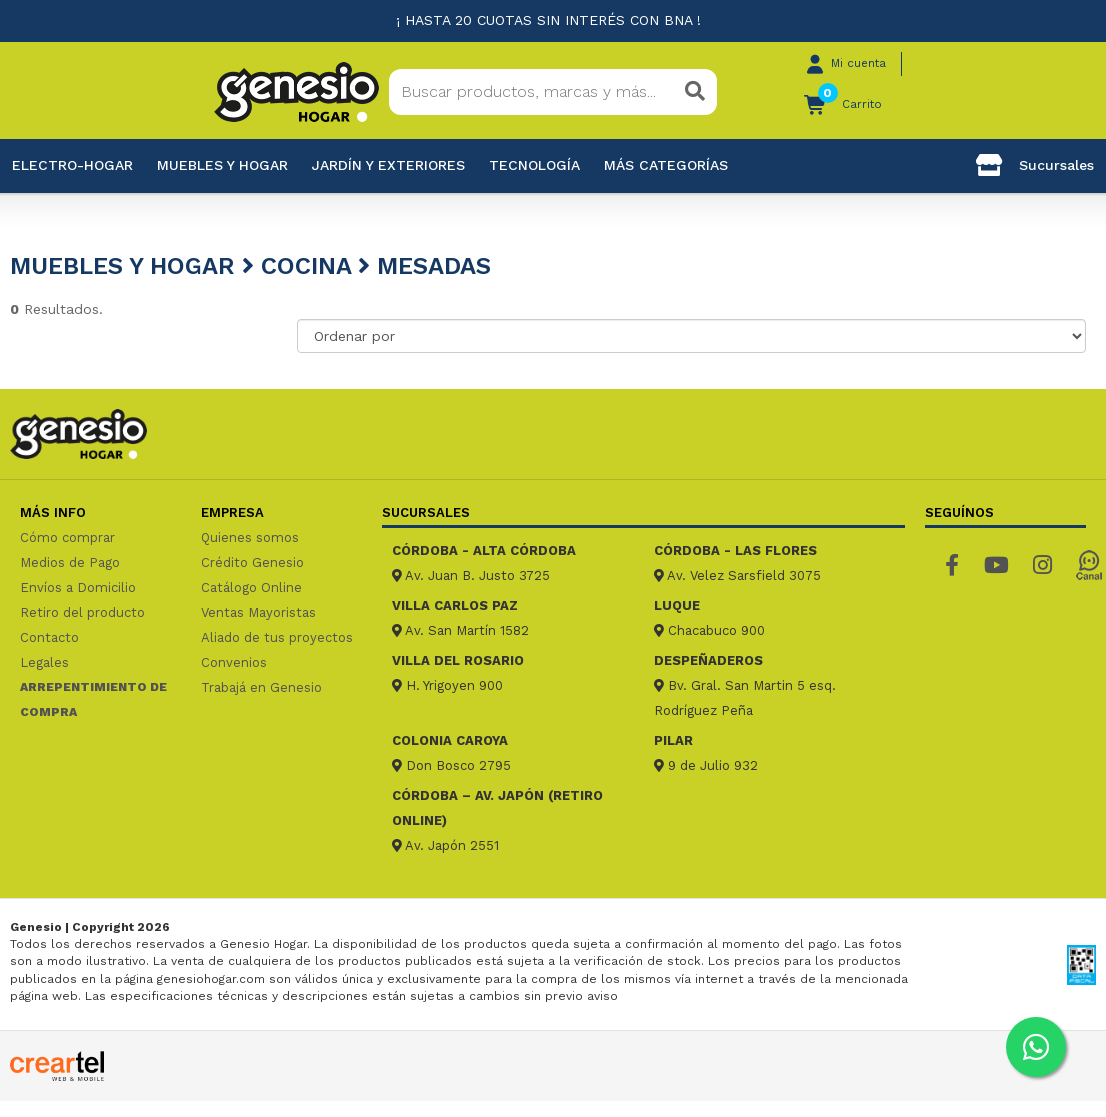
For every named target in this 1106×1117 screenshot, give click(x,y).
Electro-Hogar (72, 165)
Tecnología (534, 165)
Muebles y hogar (222, 165)
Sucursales (1035, 165)
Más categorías (666, 165)
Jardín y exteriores (388, 165)
